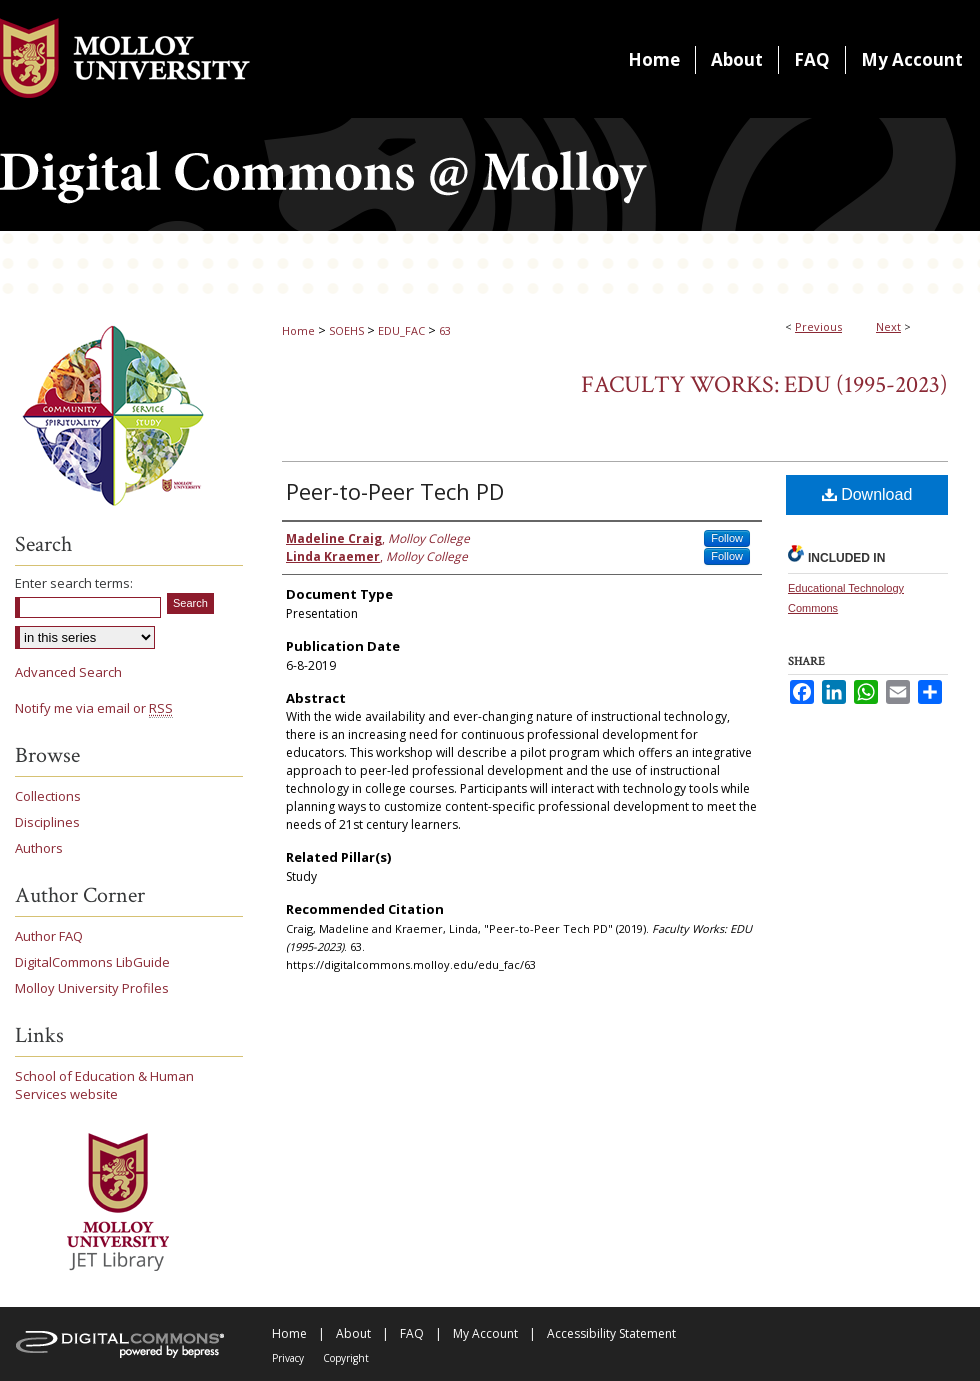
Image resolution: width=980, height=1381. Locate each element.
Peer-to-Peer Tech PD (395, 491)
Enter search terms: (74, 583)
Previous (818, 326)
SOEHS (346, 330)
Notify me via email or (94, 708)
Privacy (288, 1358)
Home (298, 330)
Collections (48, 796)
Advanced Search (68, 672)
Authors (39, 848)
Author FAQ (49, 936)
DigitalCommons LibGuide (92, 962)
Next (888, 326)
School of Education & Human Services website (104, 1085)
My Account (485, 1333)
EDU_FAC (401, 330)
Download (867, 494)
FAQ (412, 1333)
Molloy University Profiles (92, 988)
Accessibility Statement (611, 1333)
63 (445, 330)
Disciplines (47, 822)
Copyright (346, 1358)
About (353, 1333)
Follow (727, 538)
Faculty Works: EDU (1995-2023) (764, 384)
